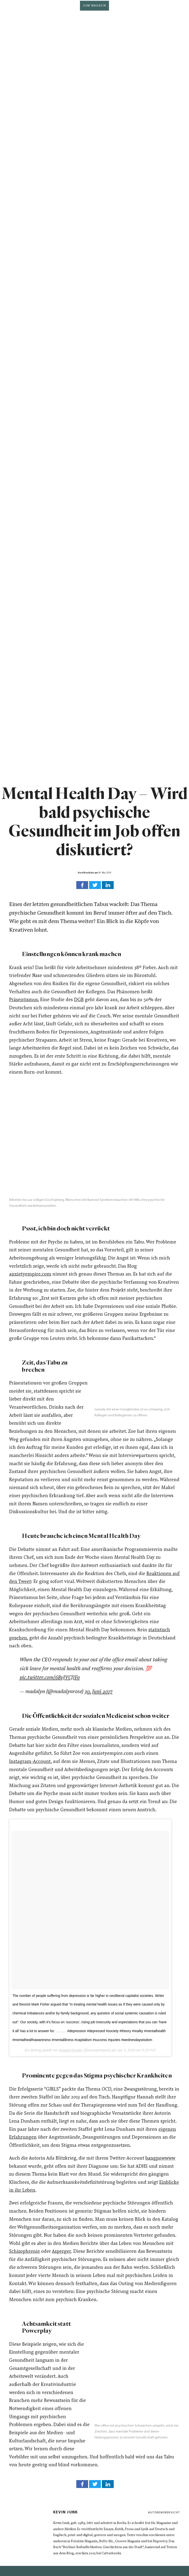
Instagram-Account (30, 1761)
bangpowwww (160, 2158)
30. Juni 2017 (98, 1691)
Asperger (61, 2251)
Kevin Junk (65, 2512)
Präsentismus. (24, 1000)
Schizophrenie (24, 2251)
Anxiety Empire (70, 2050)
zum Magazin (94, 5)
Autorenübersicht (164, 2512)
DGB (79, 1000)
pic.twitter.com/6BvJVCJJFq (50, 1677)
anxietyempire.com (30, 1274)
